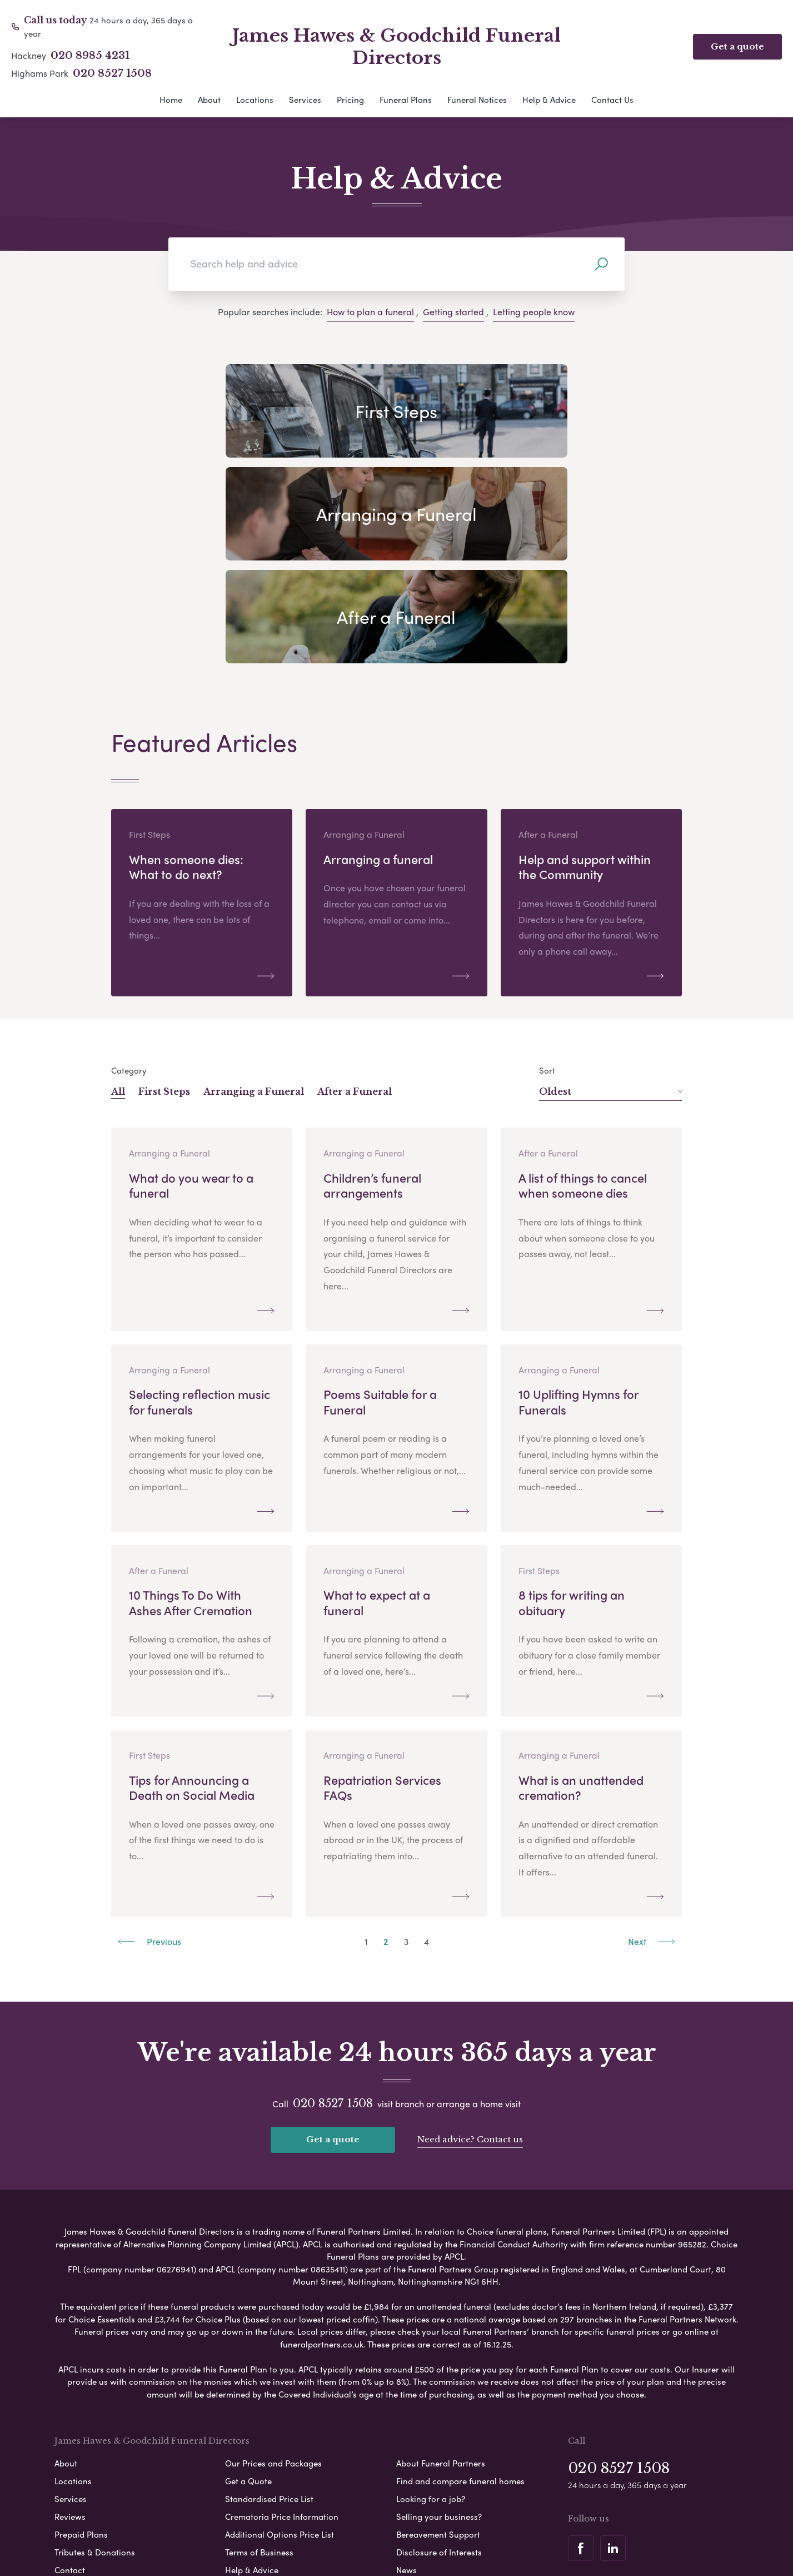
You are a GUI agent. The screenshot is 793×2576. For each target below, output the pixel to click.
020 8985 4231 (90, 55)
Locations (254, 99)
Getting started (453, 311)
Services (305, 99)
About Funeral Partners (440, 2280)
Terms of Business (259, 2369)
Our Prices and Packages (273, 2280)
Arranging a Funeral (253, 910)
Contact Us (612, 99)
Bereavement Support (438, 2351)
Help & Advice (549, 99)
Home (170, 99)
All (118, 910)
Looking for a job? (430, 2316)
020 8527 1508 (112, 73)
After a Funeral (354, 910)
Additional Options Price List (279, 2351)
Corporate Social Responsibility (347, 2541)
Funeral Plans (406, 99)
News (406, 2387)
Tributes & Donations (94, 2369)
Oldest (610, 910)
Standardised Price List (269, 2316)
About (209, 99)
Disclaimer (403, 2523)
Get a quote (737, 46)
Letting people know (534, 311)
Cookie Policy (346, 2523)
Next (651, 1760)
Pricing (350, 99)
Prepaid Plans (81, 2351)
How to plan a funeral (370, 311)
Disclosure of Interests (439, 2369)
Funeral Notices (477, 99)
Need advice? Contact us (470, 1957)
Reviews (70, 2333)
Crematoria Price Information (281, 2333)
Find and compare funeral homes (460, 2298)
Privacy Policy (282, 2523)
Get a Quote (248, 2298)
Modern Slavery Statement (486, 2523)
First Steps (164, 910)
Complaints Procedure (463, 2541)
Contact (69, 2387)
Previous (149, 1760)
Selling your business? (439, 2333)
